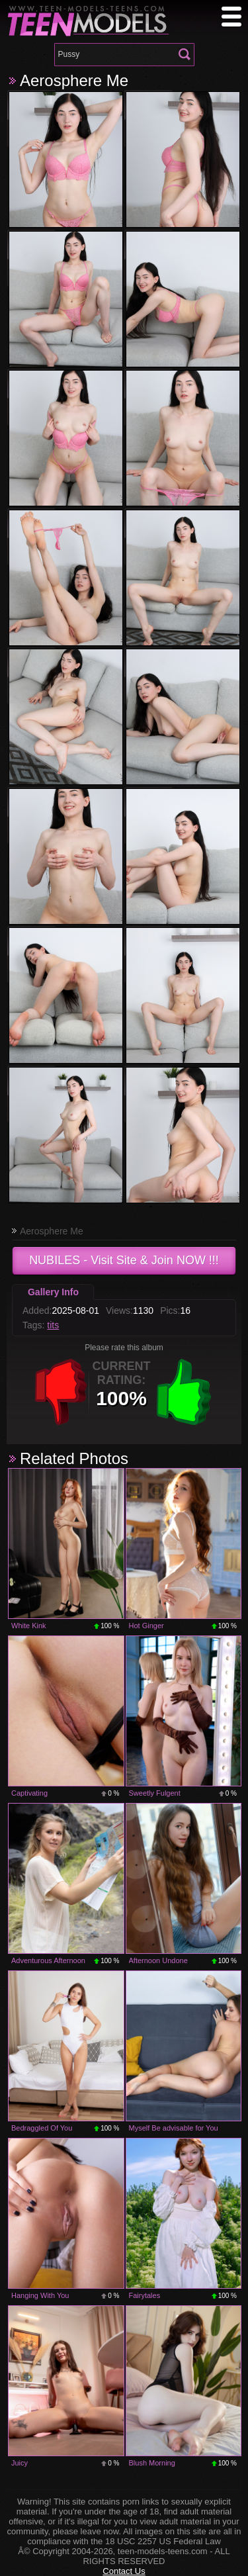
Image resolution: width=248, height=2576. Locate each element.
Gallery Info (53, 1292)
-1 (61, 1392)
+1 (184, 1392)
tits (53, 1325)
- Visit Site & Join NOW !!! (124, 1260)
